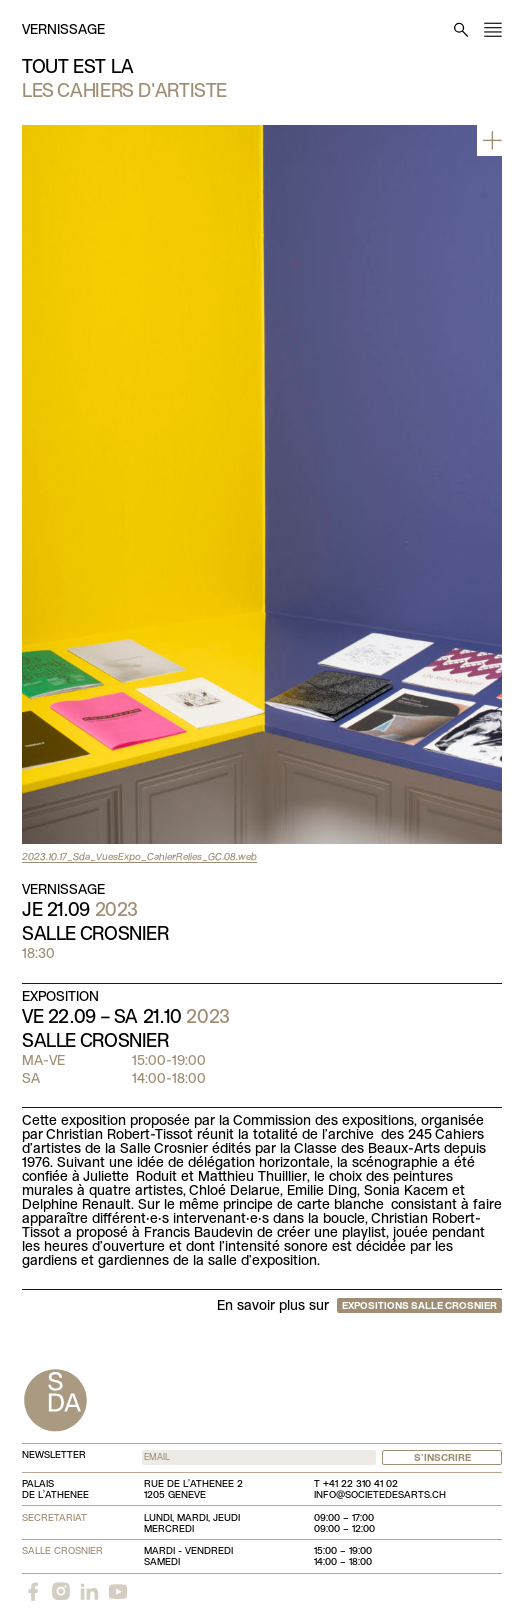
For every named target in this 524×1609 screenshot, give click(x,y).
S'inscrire (442, 1458)
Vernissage (63, 30)
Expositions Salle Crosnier (419, 1306)
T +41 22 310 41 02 (356, 1484)
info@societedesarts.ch (380, 1495)
